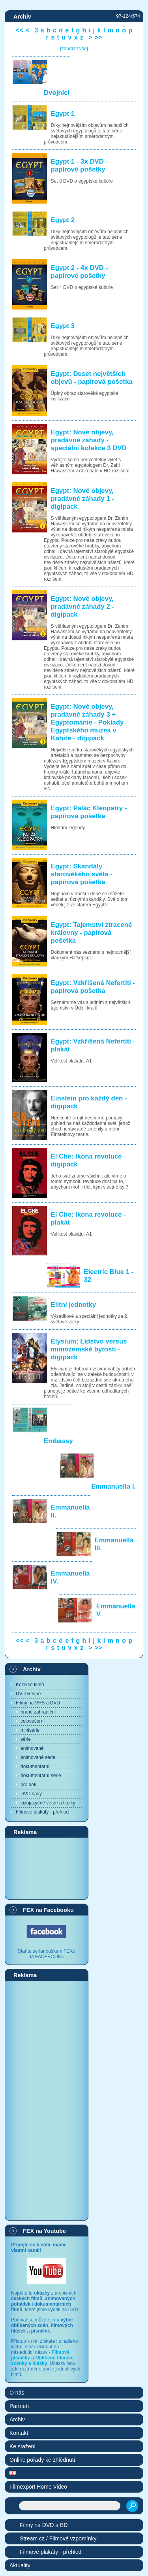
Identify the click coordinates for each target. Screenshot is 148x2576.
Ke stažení (22, 2446)
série (26, 1739)
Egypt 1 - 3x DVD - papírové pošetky (79, 165)
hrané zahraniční (38, 1712)
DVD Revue (28, 1694)
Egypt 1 (63, 113)
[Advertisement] (46, 1868)
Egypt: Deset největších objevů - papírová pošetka (92, 377)
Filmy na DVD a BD (43, 2525)
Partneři (19, 2406)
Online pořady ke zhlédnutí (42, 2460)
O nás (16, 2392)
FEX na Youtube (44, 2231)
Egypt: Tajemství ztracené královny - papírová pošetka (91, 932)
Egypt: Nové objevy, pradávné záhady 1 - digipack (82, 498)
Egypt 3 (63, 326)
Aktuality (19, 2565)
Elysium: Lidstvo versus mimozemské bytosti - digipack (89, 1349)
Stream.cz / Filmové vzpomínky (58, 2538)
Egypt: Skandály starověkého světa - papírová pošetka (82, 874)
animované (32, 1748)
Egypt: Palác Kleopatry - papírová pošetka (89, 812)
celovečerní (33, 1721)
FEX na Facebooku (48, 1910)
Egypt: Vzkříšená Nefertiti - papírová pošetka (93, 987)
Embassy (58, 1441)
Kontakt (18, 2433)
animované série (38, 1757)
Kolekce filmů (30, 1684)
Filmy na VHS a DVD (38, 1703)
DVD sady (31, 1794)
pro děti (28, 1784)
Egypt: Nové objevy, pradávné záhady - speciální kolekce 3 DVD (89, 440)
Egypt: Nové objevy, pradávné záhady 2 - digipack (82, 606)
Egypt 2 (63, 220)
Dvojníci (56, 92)
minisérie (30, 1730)
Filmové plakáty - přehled (42, 1812)
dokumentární (35, 1766)
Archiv (32, 1669)
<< (19, 30)
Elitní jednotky (73, 1304)
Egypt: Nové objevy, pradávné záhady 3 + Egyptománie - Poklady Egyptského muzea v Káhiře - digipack (87, 722)
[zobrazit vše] (74, 48)
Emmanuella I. (113, 1486)
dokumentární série (41, 1775)
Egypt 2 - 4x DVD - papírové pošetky (79, 271)
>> (98, 37)
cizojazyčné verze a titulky (48, 1803)
